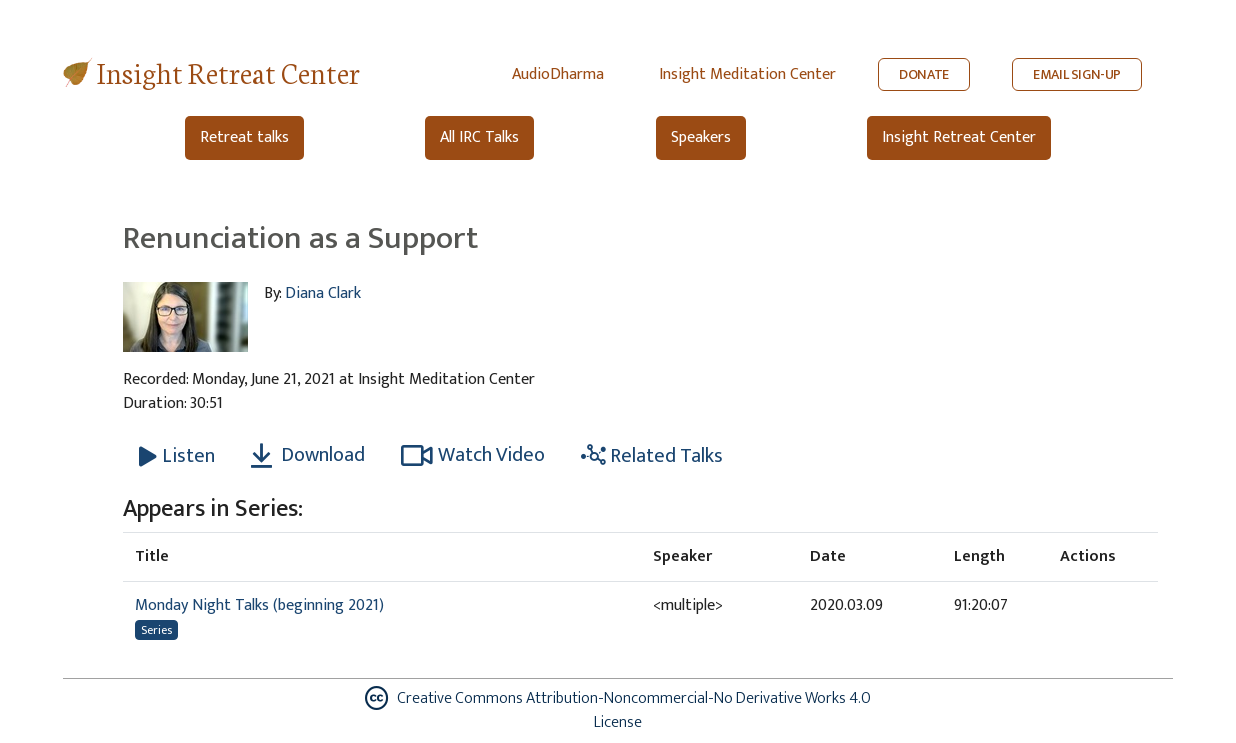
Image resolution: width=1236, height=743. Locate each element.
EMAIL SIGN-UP (1077, 74)
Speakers (701, 137)
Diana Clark (323, 293)
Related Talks (652, 456)
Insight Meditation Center (747, 74)
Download (308, 455)
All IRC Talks (479, 137)
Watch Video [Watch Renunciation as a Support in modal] (473, 455)
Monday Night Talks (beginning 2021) (259, 605)
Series (156, 630)
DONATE (924, 74)
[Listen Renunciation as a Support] (177, 456)
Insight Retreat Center (228, 71)
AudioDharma (558, 74)
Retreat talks (244, 137)
